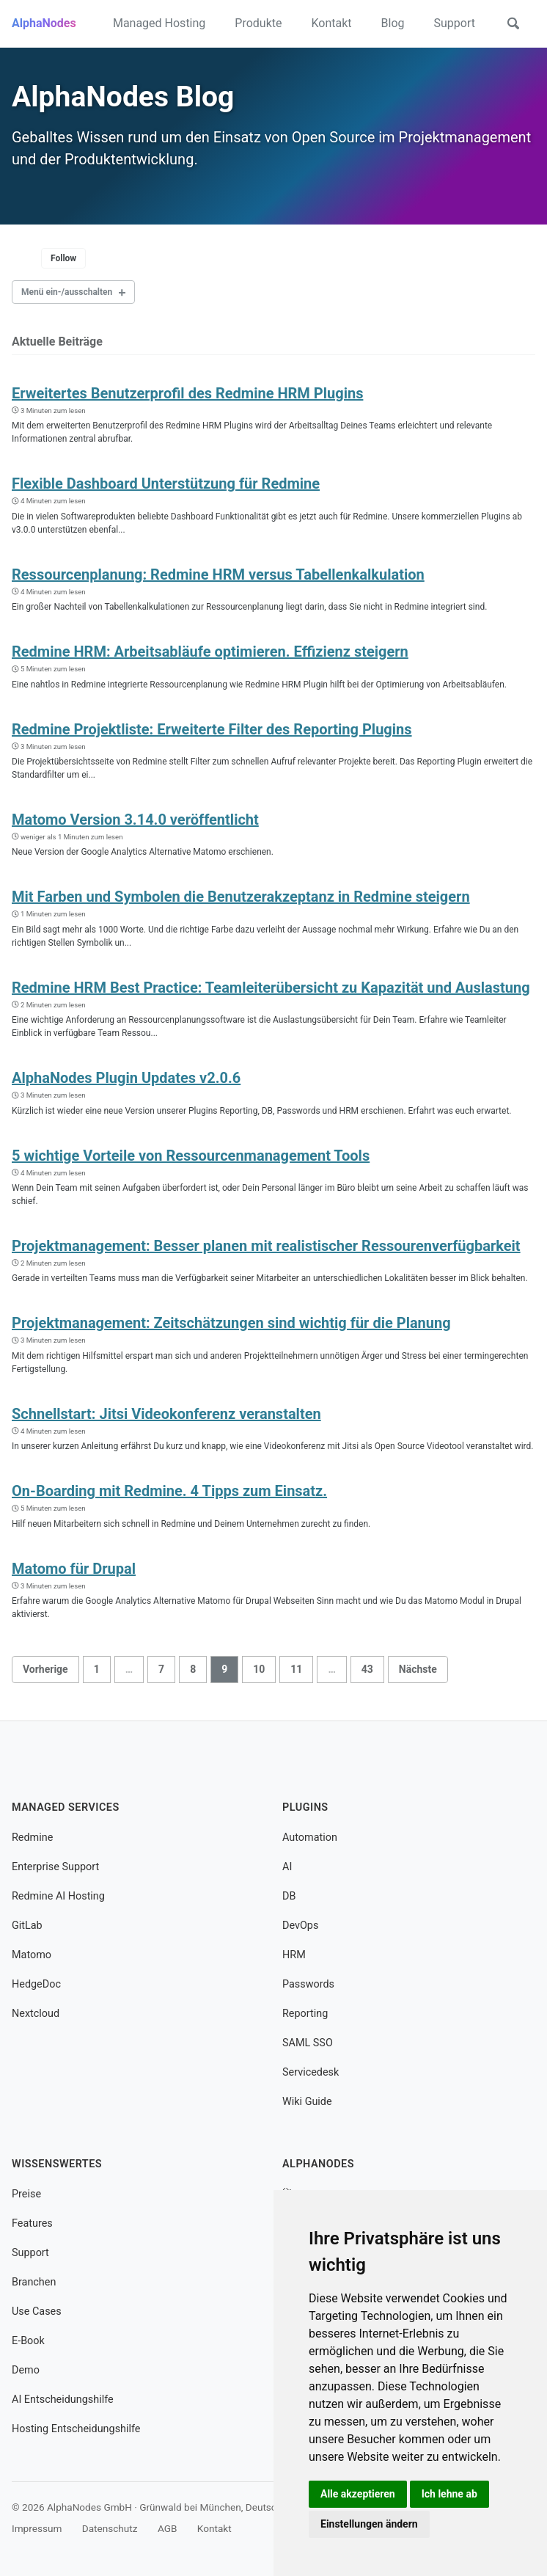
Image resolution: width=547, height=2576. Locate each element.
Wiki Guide (307, 2101)
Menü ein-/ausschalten (66, 292)
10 (259, 1668)
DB (288, 1896)
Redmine (32, 1837)
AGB (167, 2527)
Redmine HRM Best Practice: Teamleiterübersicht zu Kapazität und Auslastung (271, 987)
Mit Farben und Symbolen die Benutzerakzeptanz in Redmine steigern (241, 896)
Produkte (258, 23)
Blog (393, 23)
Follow (63, 258)
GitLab (27, 1925)
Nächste (418, 1668)
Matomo (31, 1955)
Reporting (305, 2013)
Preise (26, 2194)
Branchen (34, 2282)
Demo (26, 2370)
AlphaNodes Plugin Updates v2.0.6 (126, 1078)
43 (367, 1668)
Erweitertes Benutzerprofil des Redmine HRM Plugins (187, 393)
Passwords (308, 1984)
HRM (294, 1955)
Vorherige (45, 1668)
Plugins (305, 1807)
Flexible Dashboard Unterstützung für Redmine (166, 483)
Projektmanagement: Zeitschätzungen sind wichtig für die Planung (231, 1323)
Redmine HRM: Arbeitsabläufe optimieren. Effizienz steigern (210, 651)
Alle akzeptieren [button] (357, 2494)
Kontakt (331, 23)
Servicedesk (310, 2072)
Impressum (37, 2527)
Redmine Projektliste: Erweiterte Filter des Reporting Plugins (212, 728)
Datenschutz (110, 2527)
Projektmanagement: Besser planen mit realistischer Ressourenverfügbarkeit (266, 1246)
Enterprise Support (55, 1867)
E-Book (28, 2341)
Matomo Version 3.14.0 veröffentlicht (135, 819)
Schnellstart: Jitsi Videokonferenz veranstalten (166, 1414)
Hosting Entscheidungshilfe (76, 2428)
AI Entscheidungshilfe (63, 2399)
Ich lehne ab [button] (449, 2494)
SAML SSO (307, 2043)
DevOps (300, 1925)
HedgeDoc (36, 1984)
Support (454, 23)
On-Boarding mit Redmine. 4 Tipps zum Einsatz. (169, 1491)
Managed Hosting (159, 23)
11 (296, 1668)
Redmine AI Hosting (58, 1896)
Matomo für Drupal (74, 1568)
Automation (309, 1837)
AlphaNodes (44, 23)
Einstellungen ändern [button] (369, 2524)
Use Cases (37, 2311)
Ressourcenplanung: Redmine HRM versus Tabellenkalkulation (218, 574)
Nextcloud (35, 2013)
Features (32, 2223)
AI (287, 1867)
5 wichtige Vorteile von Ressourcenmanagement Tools (191, 1155)
